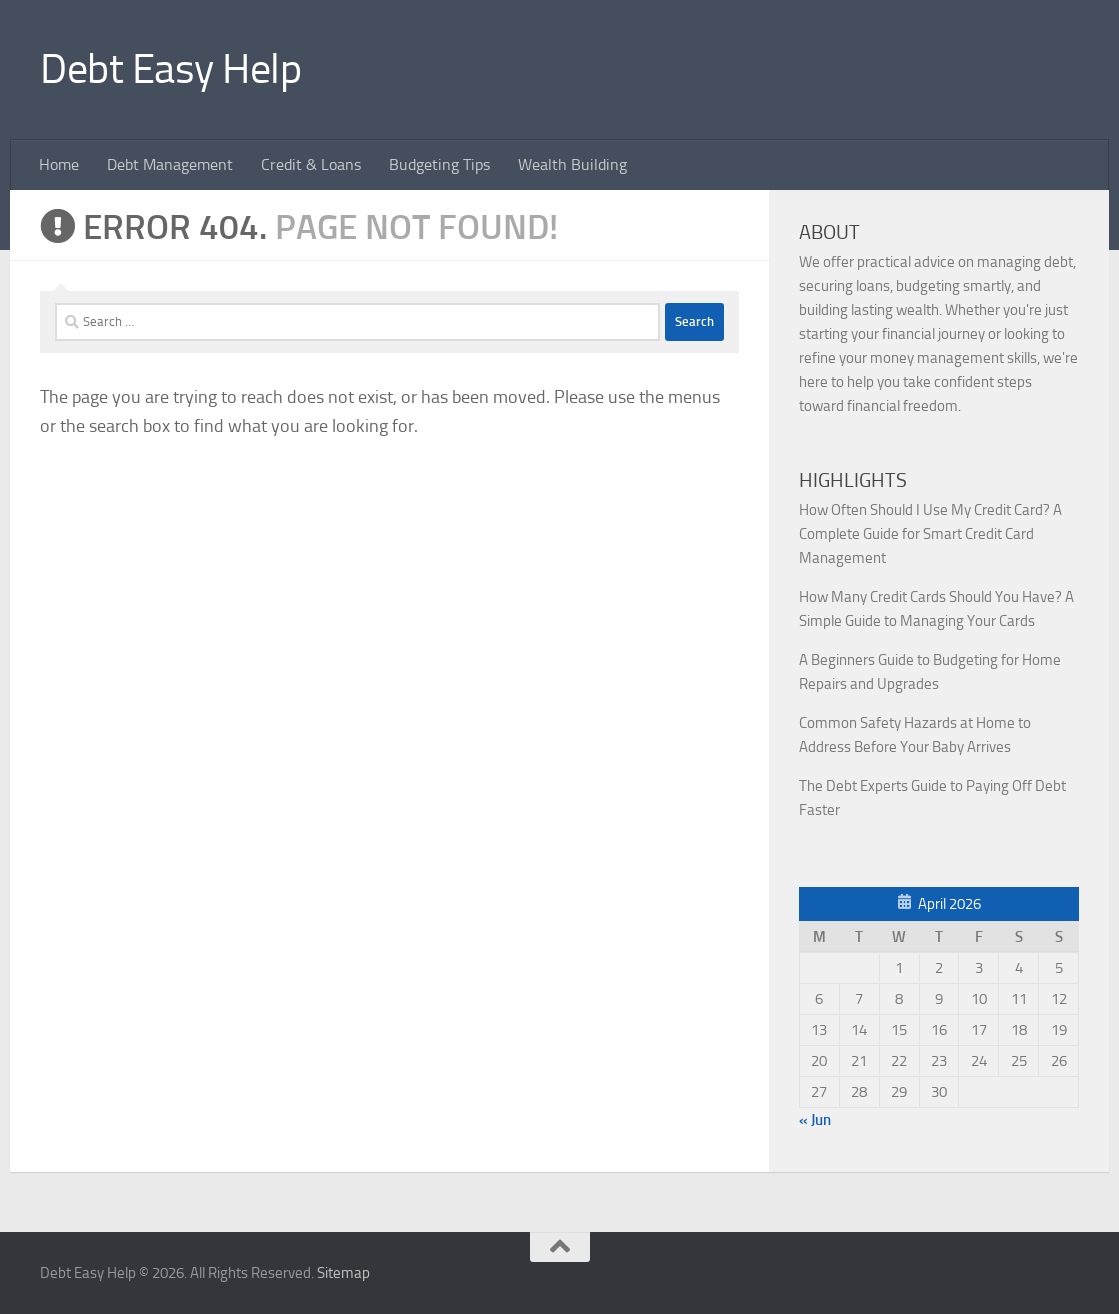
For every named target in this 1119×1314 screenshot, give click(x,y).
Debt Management (170, 164)
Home (59, 164)
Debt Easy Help (170, 69)
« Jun (815, 1120)
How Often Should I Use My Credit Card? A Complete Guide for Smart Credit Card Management (930, 534)
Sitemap (343, 1273)
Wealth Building (572, 164)
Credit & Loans (311, 164)
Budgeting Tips (439, 164)
